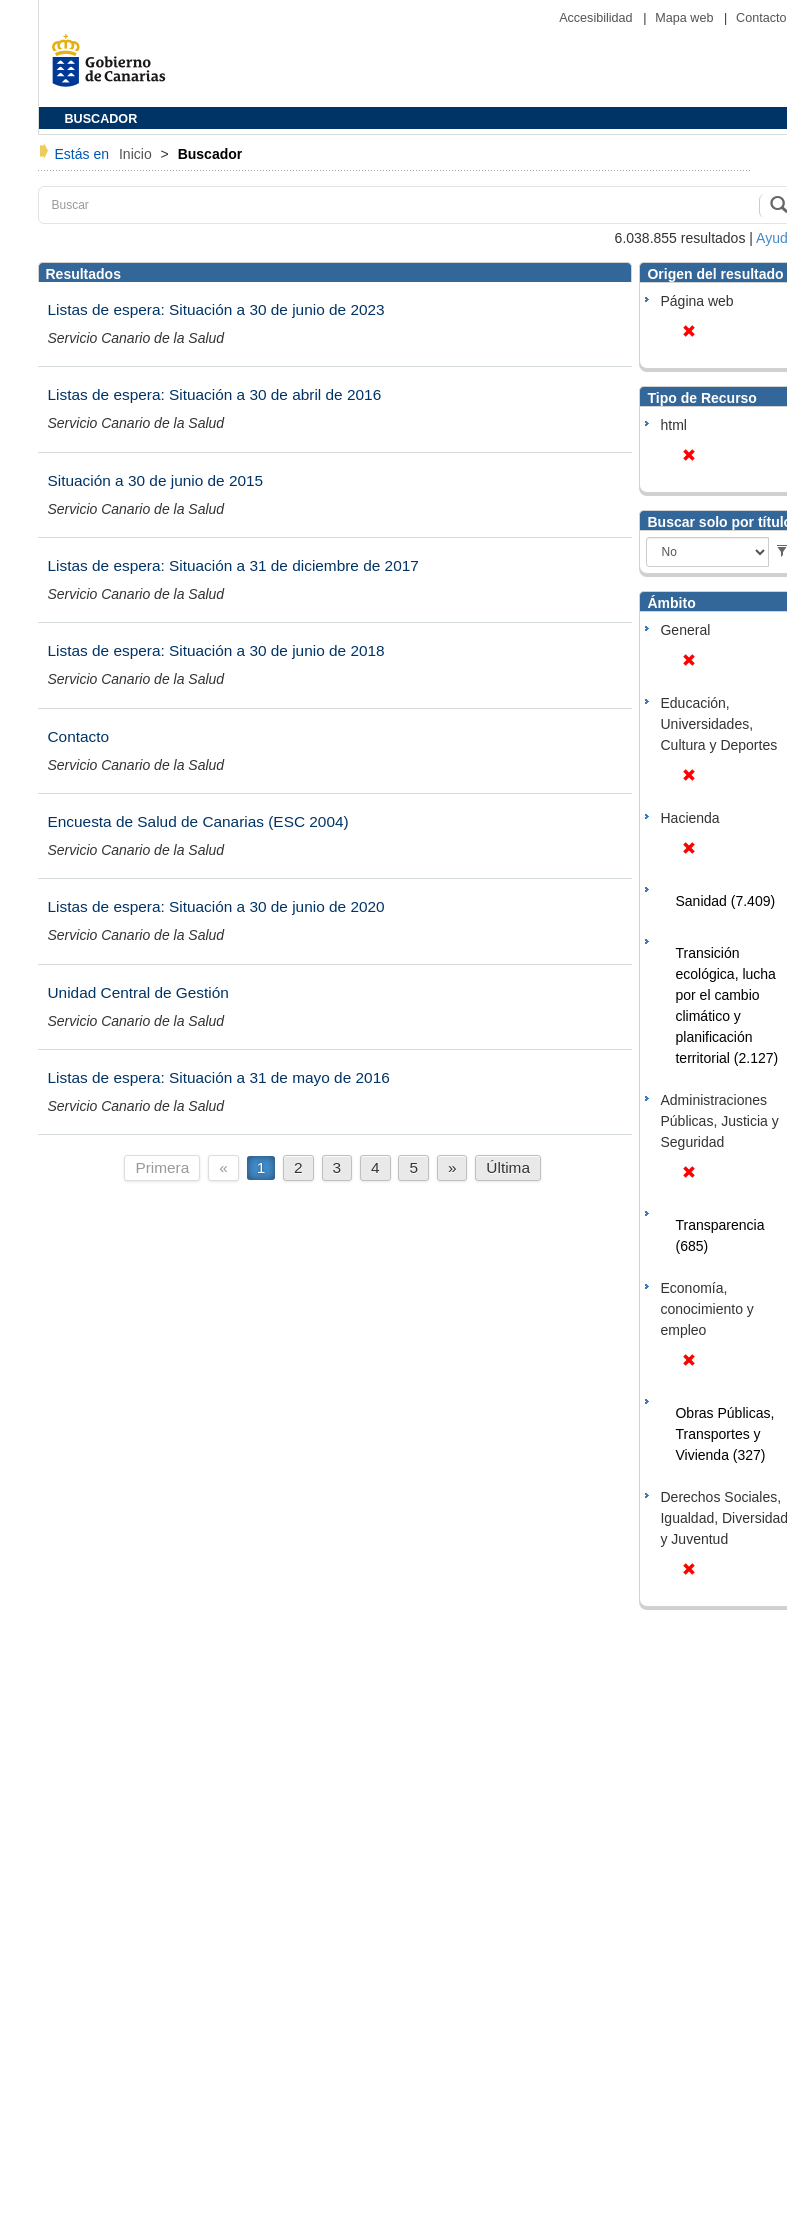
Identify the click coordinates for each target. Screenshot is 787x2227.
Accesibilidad (597, 18)
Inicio (137, 154)
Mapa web (686, 18)
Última (508, 1167)
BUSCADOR (101, 119)
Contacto (761, 18)
